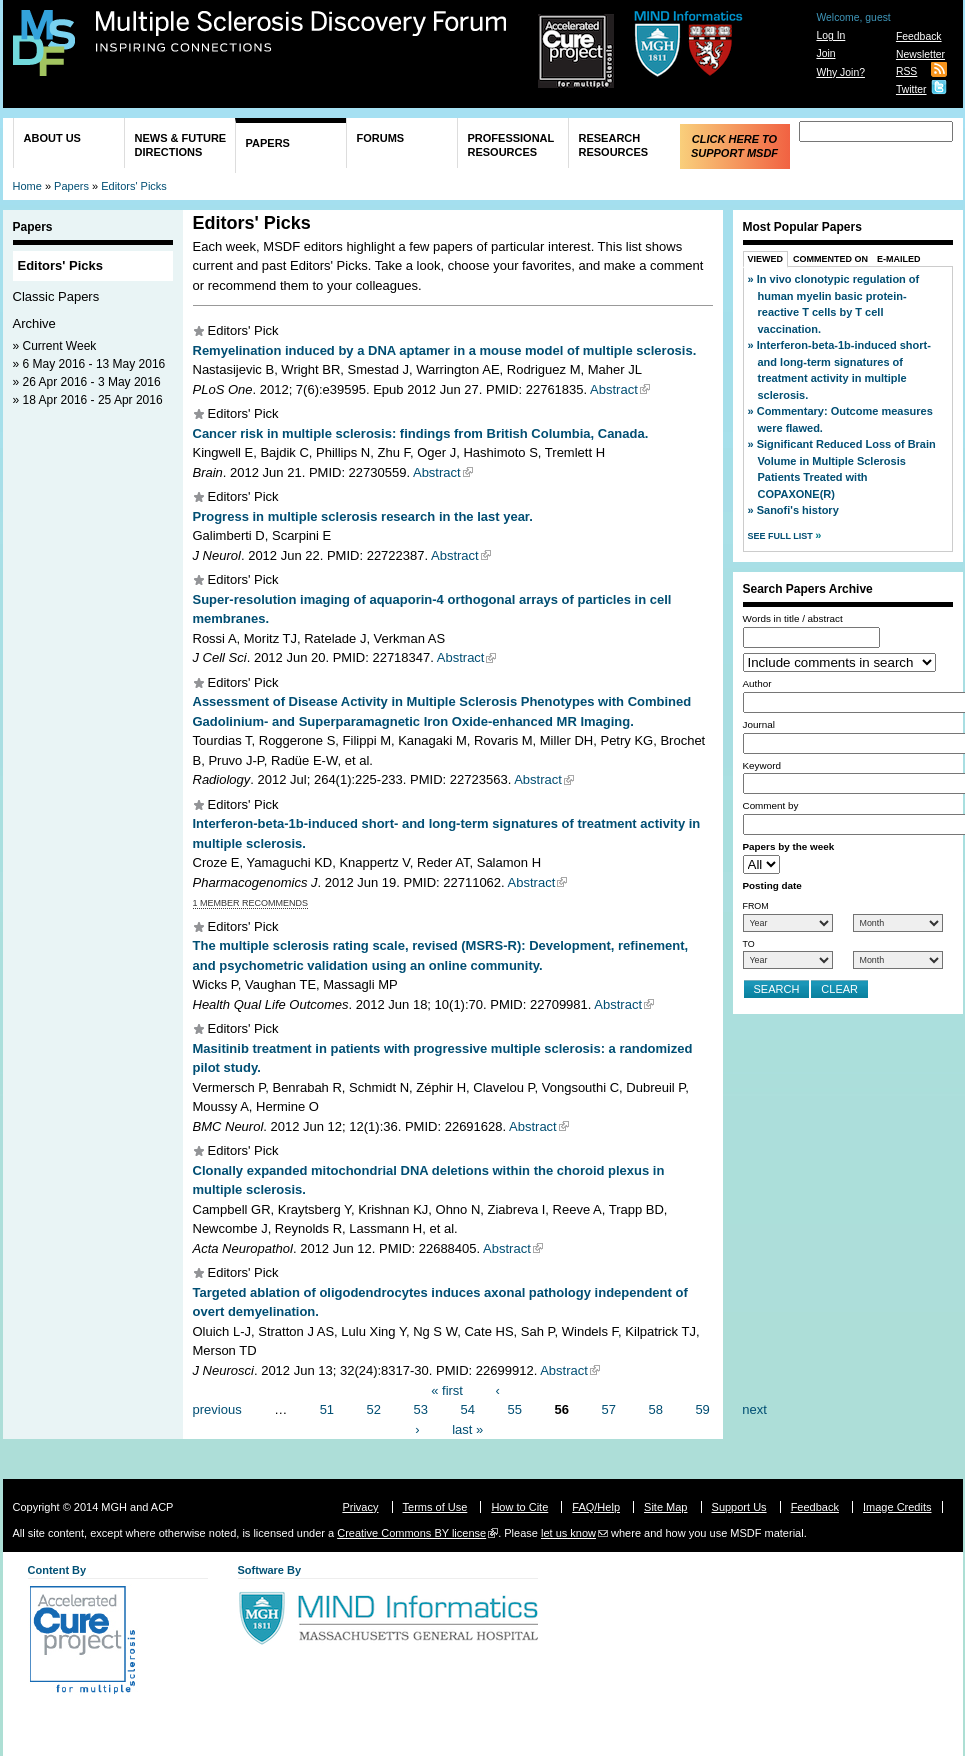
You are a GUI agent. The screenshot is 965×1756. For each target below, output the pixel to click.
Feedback (919, 36)
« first (447, 1389)
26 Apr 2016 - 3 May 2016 (92, 382)
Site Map (665, 1507)
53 (421, 1409)
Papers (268, 143)
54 (468, 1409)
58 (655, 1409)
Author (757, 683)
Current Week (60, 346)
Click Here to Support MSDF (734, 146)
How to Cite (519, 1507)
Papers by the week (789, 846)
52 (374, 1409)
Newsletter (920, 54)
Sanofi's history (798, 510)
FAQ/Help (596, 1507)
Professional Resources (511, 145)
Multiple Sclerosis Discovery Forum (301, 32)
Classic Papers (56, 296)
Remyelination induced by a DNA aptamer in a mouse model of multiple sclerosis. (445, 350)
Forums (381, 138)
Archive (34, 323)
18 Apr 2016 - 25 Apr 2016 (93, 400)
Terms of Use (435, 1507)
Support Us (739, 1507)
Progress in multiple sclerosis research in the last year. (363, 516)
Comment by (771, 805)
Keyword (762, 765)
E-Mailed (899, 259)
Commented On (830, 259)
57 (608, 1409)
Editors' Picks (134, 186)
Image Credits (897, 1507)
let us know (568, 1533)
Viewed (766, 259)
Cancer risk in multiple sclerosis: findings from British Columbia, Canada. (421, 433)
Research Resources (614, 145)
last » (467, 1428)
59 (702, 1409)
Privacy (360, 1507)
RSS (906, 71)
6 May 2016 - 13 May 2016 (94, 364)
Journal (759, 724)
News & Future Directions (181, 145)
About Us (52, 138)
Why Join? (840, 72)
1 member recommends (251, 903)
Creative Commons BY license (411, 1533)
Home (27, 186)
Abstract (614, 389)
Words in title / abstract (793, 618)
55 (515, 1409)
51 (327, 1409)
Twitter (911, 89)
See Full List (782, 536)
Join (825, 53)
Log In (830, 35)
